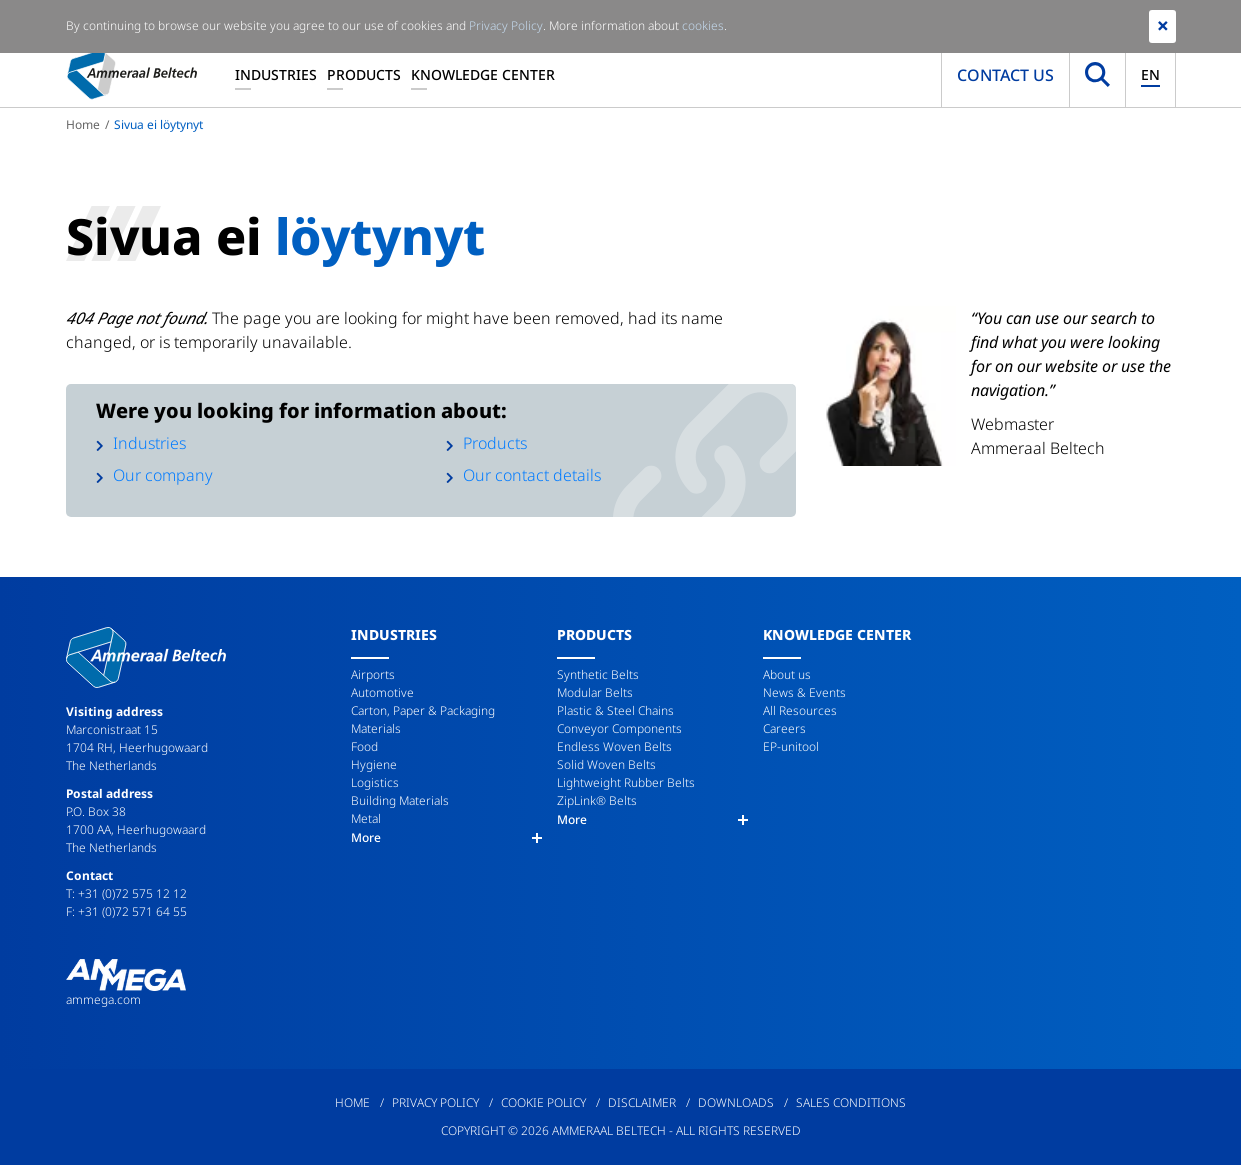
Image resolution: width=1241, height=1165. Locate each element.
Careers (784, 728)
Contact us (1005, 75)
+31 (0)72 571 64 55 (132, 911)
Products (364, 74)
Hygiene (374, 764)
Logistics (375, 782)
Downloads (736, 1102)
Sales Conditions (851, 1102)
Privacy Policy (435, 1102)
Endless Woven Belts (614, 746)
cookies (703, 25)
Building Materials (400, 800)
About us (787, 674)
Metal (366, 818)
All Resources (800, 710)
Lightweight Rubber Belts (626, 782)
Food (364, 746)
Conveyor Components (619, 728)
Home (83, 124)
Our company (163, 475)
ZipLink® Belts (597, 800)
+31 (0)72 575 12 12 (132, 893)
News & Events (804, 692)
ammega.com (103, 999)
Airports (373, 674)
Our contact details (532, 475)
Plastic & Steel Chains (615, 710)
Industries (276, 74)
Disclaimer (642, 1102)
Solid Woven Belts (606, 764)
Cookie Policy (543, 1102)
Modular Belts (595, 692)
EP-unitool (791, 746)
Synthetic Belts (598, 674)
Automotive (382, 692)
